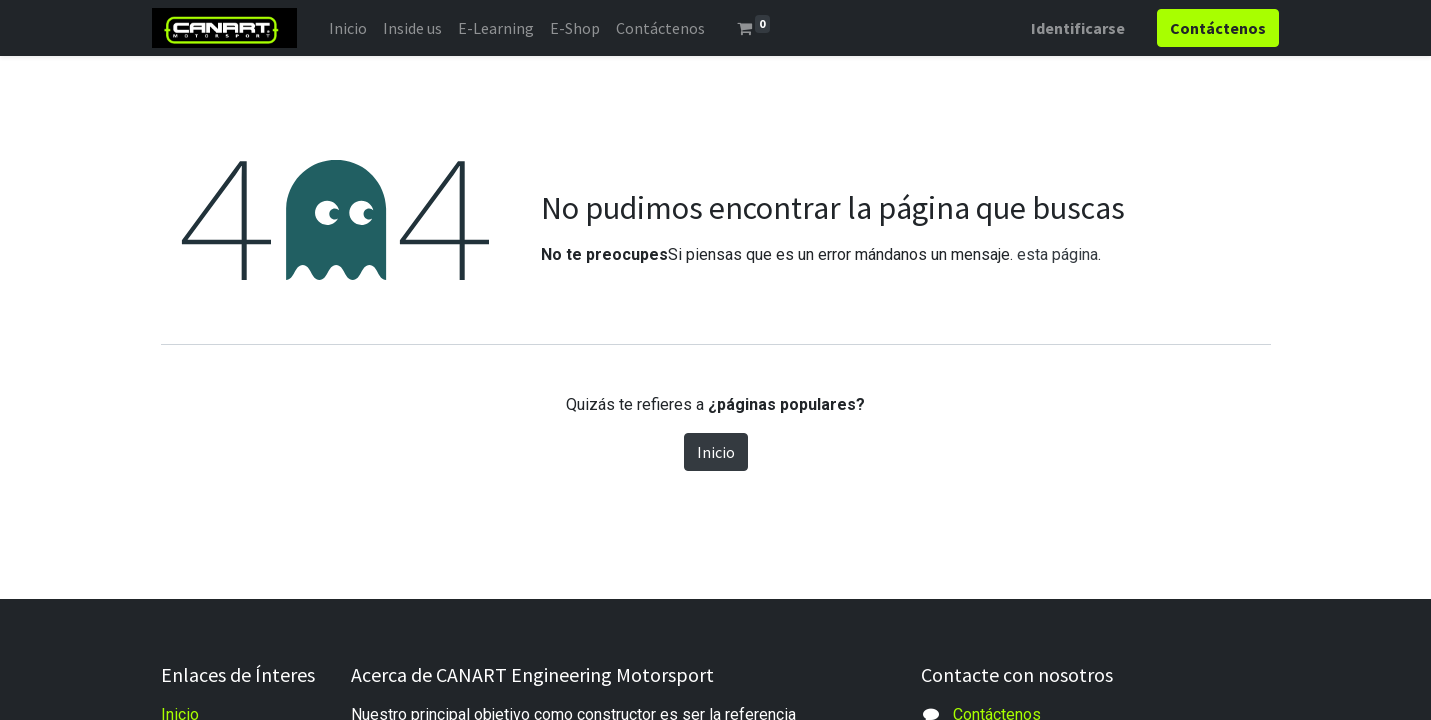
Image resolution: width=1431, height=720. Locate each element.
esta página (1057, 254)
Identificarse (1070, 28)
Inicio (716, 452)
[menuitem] (356, 28)
